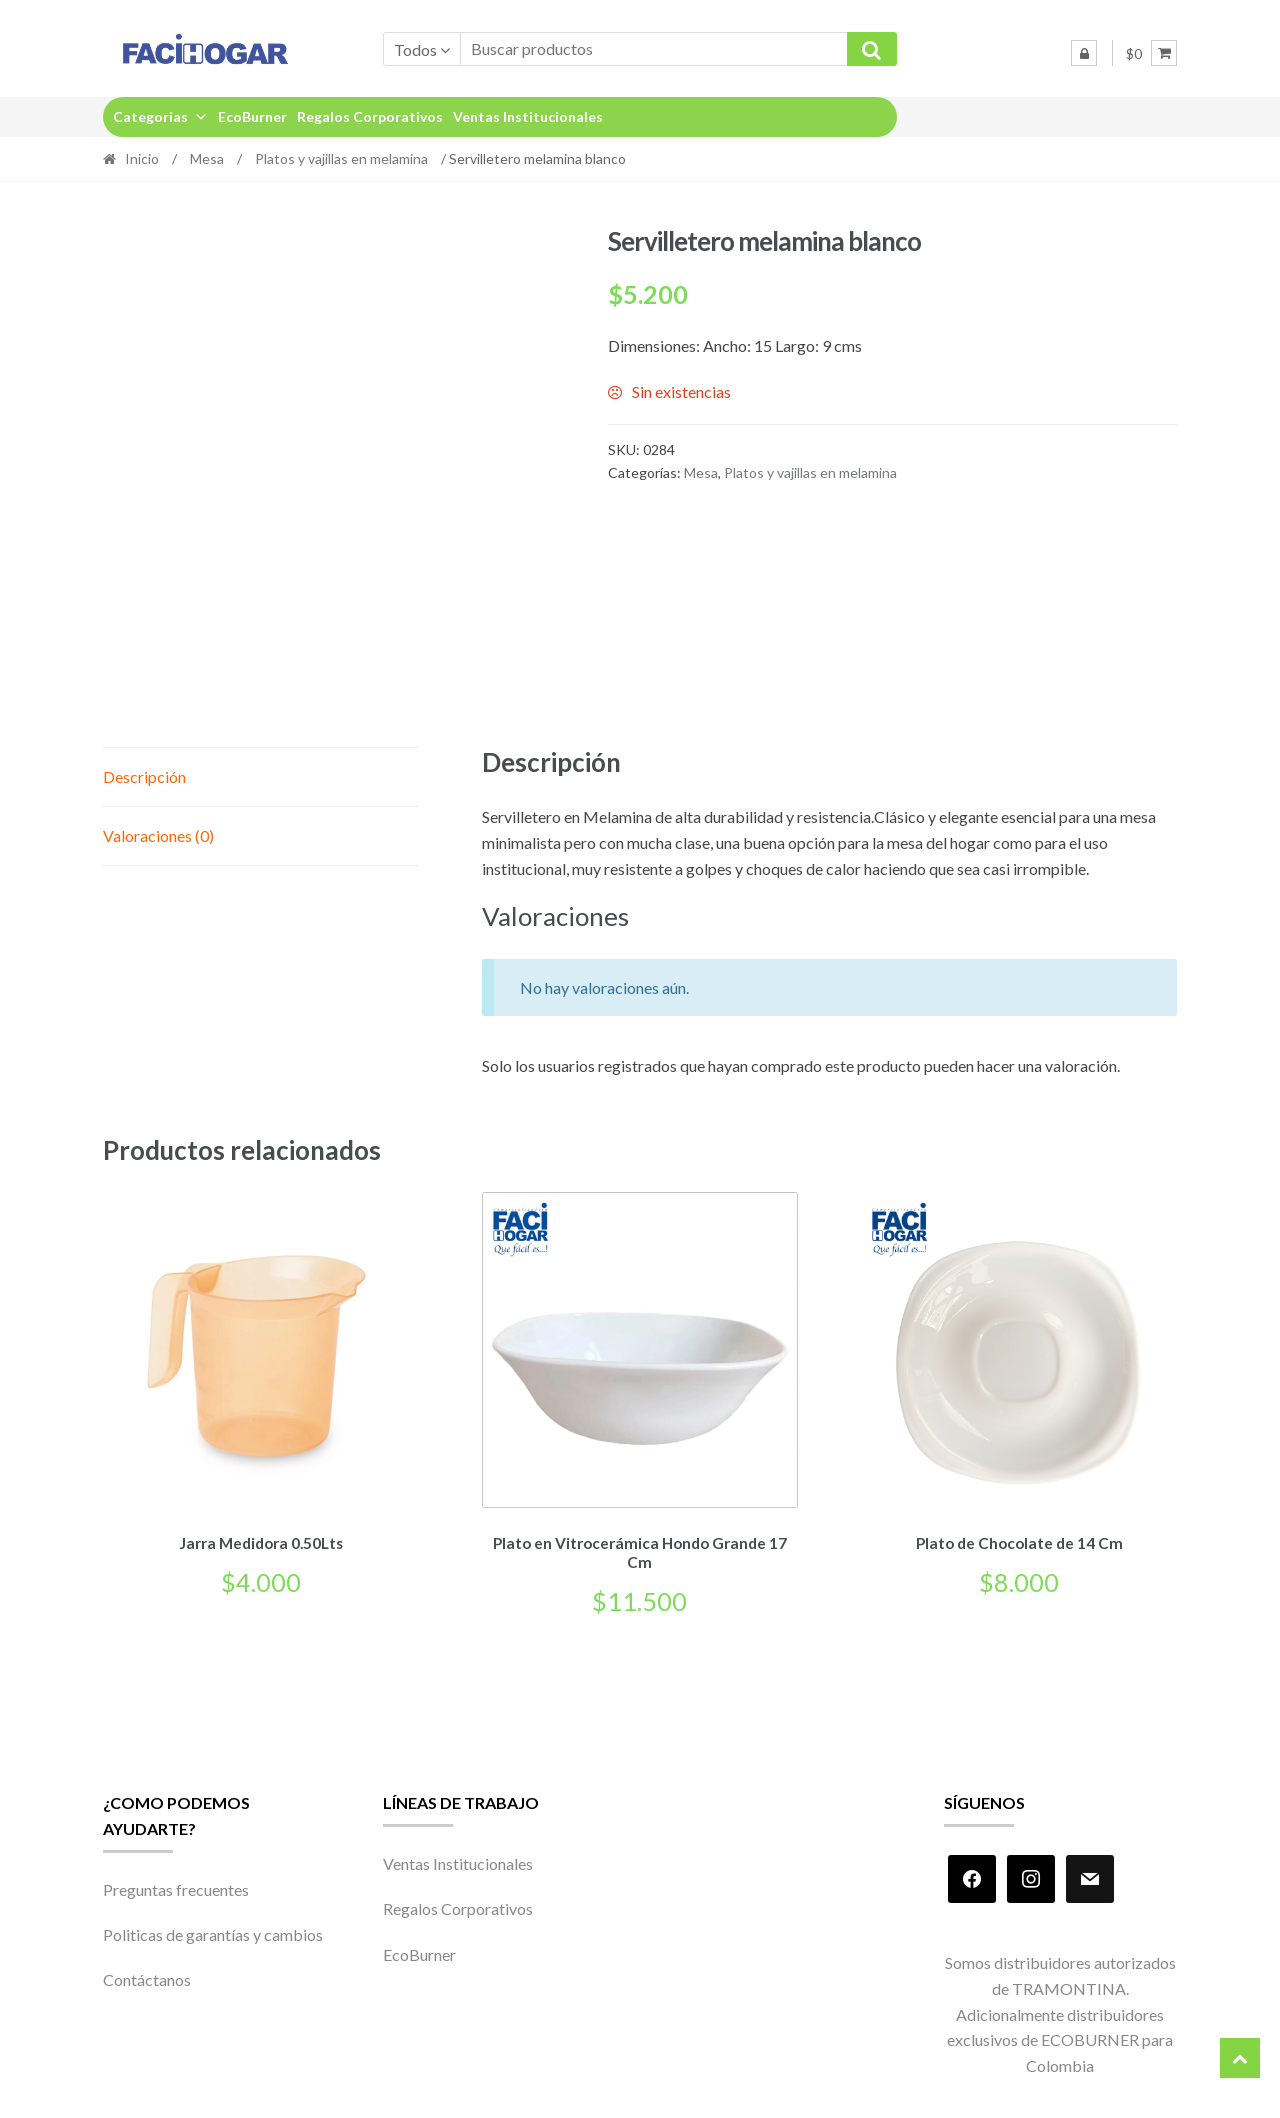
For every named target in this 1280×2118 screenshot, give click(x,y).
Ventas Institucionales (528, 116)
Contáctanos (147, 1976)
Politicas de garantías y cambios (213, 1931)
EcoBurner (252, 116)
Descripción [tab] (144, 776)
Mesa (207, 158)
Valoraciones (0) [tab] (158, 835)
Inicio (142, 158)
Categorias (160, 116)
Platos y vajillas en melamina (341, 158)
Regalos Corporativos (370, 116)
